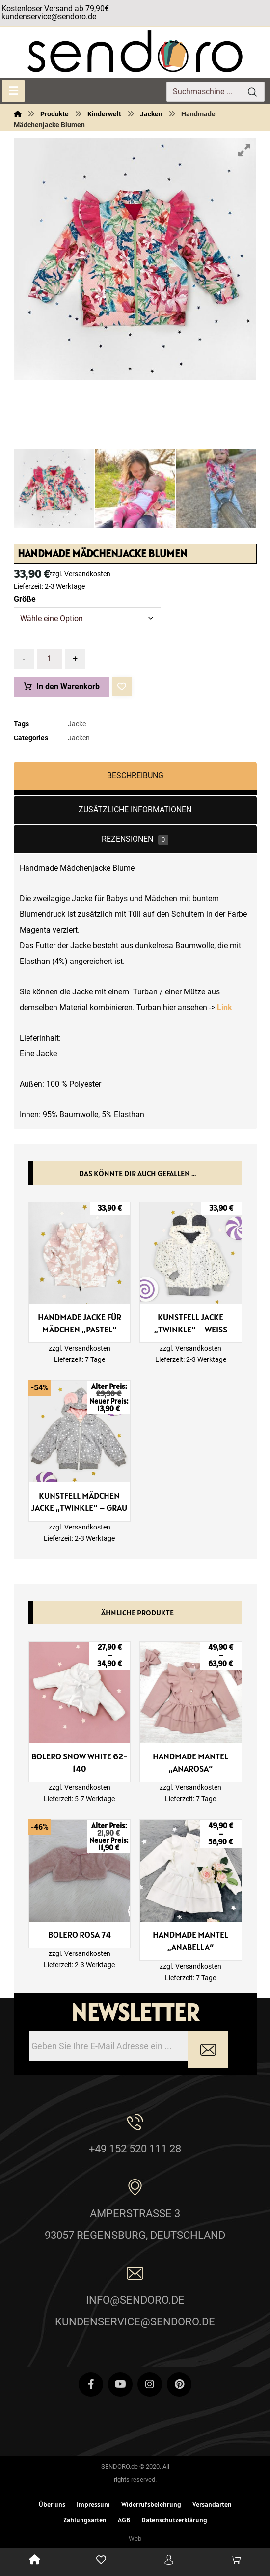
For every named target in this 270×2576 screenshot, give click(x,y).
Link (225, 1007)
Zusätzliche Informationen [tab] (135, 809)
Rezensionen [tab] (135, 839)
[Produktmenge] (49, 659)
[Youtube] (120, 2384)
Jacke (77, 724)
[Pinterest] (179, 2384)
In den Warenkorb (68, 686)
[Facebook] (91, 2384)
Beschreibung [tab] (135, 775)
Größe (25, 599)
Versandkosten (87, 574)
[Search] (252, 91)
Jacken (79, 738)
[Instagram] (149, 2384)
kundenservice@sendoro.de (48, 16)
